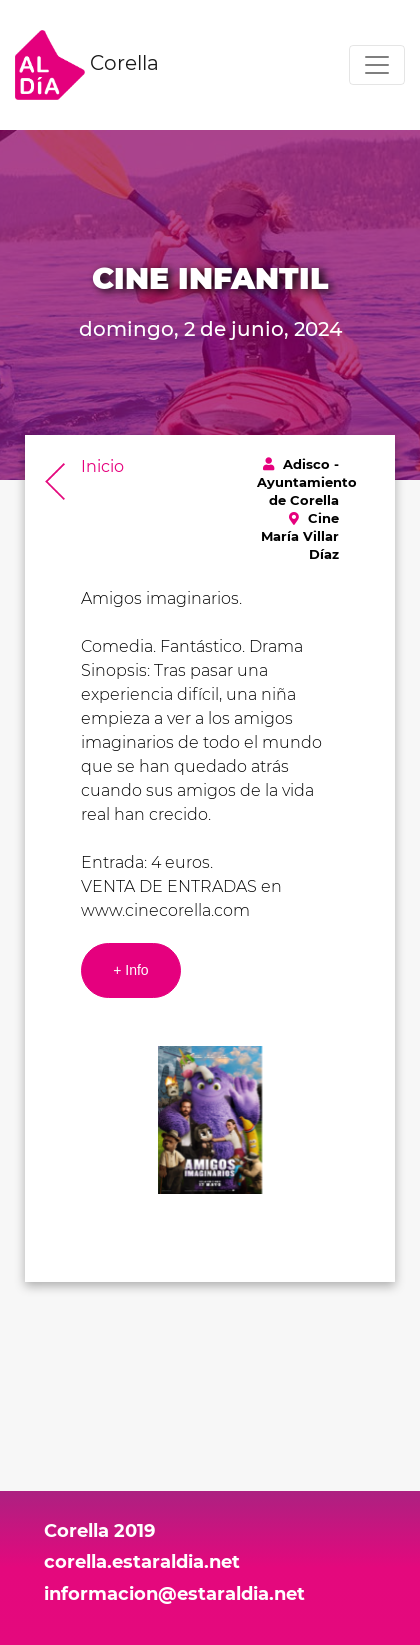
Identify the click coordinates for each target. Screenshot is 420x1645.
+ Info (130, 970)
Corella (87, 65)
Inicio (102, 466)
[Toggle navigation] (377, 65)
